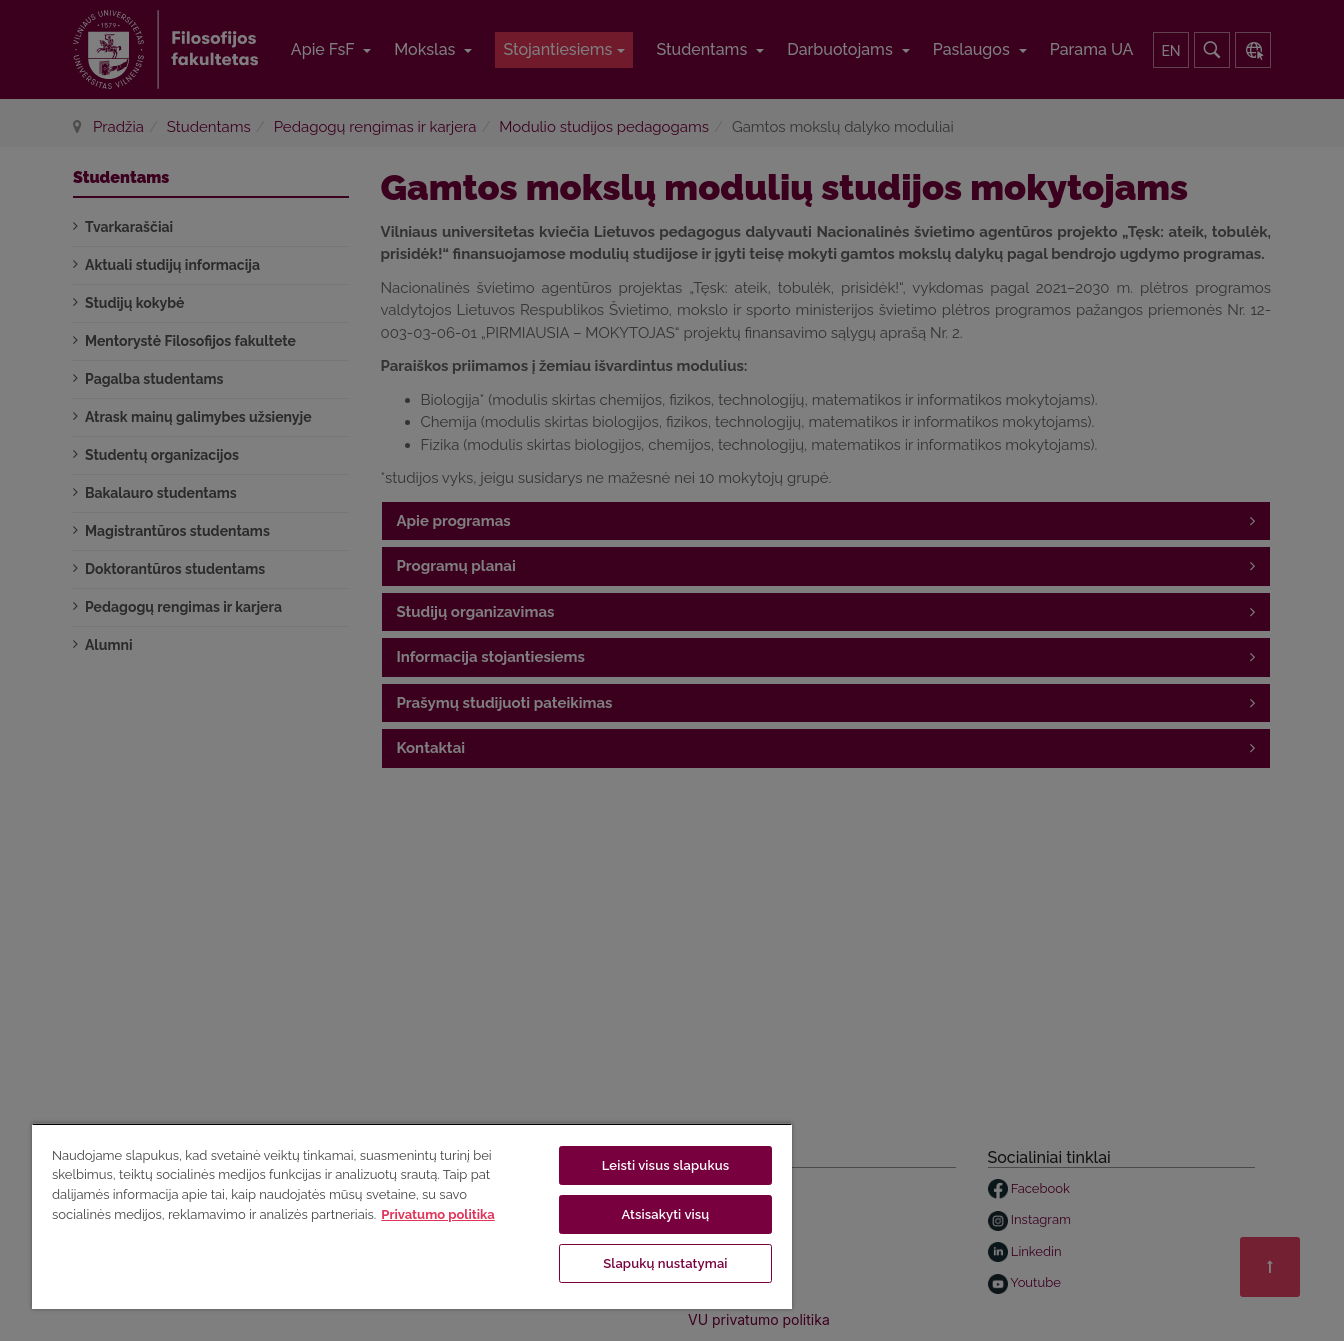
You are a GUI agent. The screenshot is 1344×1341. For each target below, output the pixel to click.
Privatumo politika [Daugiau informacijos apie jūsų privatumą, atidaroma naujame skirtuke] (437, 1214)
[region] (412, 1216)
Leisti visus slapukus (666, 1165)
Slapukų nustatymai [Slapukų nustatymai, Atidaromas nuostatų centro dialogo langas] (665, 1263)
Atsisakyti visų (665, 1214)
